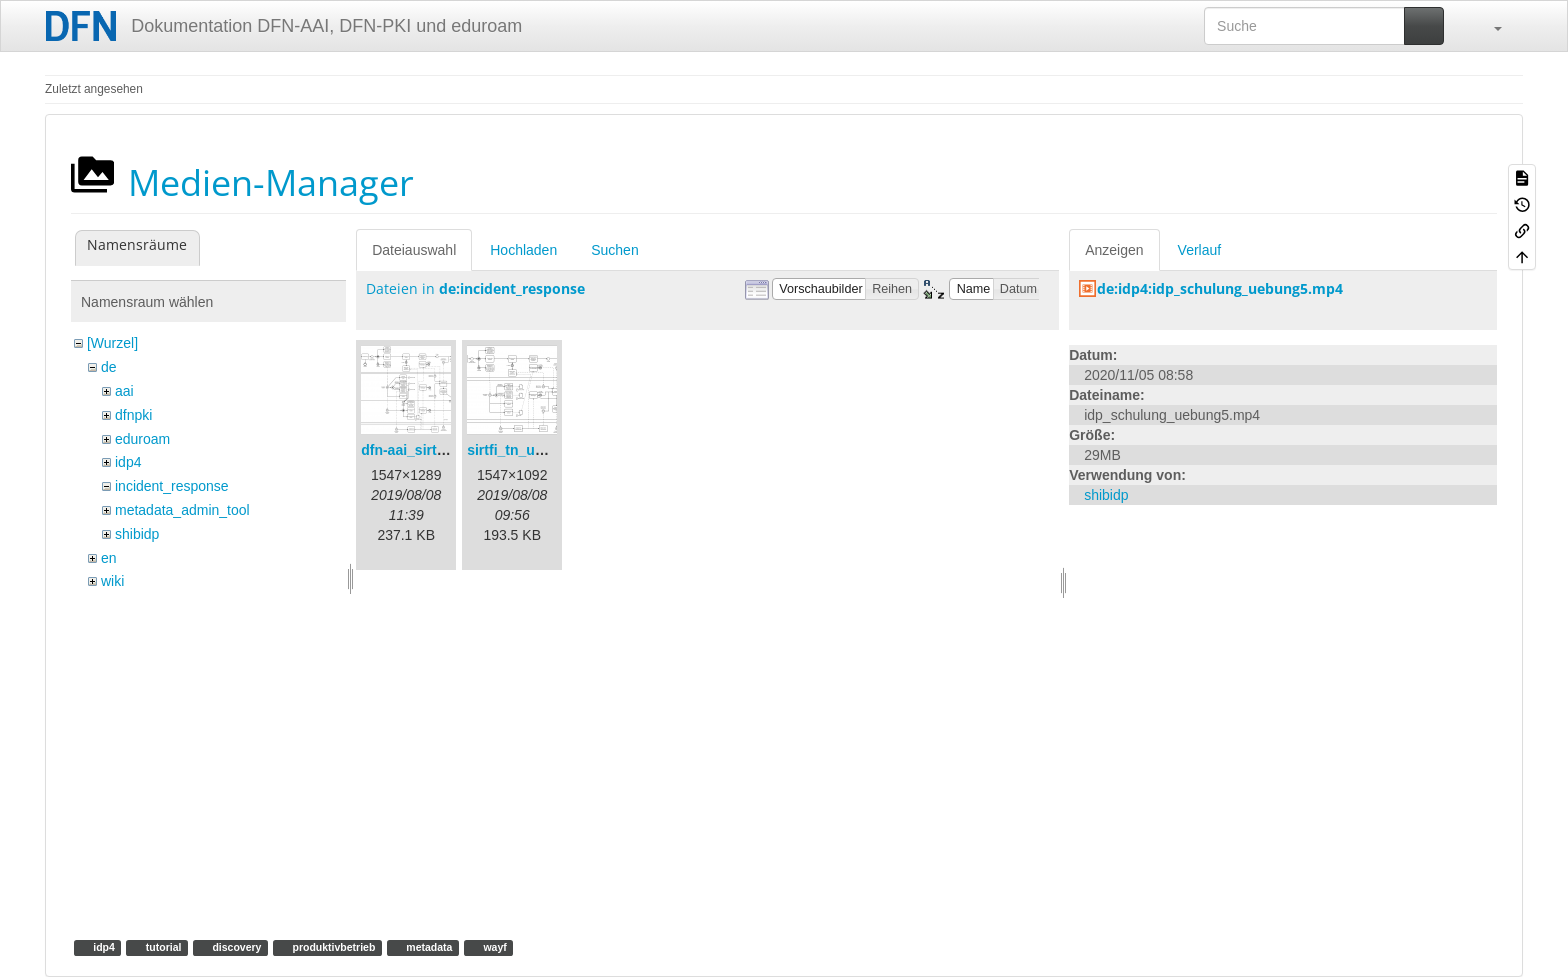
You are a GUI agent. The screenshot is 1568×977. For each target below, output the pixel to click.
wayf (494, 947)
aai (124, 391)
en (109, 558)
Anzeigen (1114, 250)
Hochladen (523, 250)
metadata (427, 947)
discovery (236, 947)
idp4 (128, 462)
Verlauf (1200, 250)
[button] (1488, 26)
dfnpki (133, 415)
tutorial (162, 947)
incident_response (172, 486)
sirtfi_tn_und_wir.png (538, 450)
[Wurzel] (112, 343)
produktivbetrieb (333, 947)
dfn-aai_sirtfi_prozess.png (448, 450)
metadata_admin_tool (182, 510)
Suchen (614, 250)
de (109, 367)
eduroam (142, 439)
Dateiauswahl (414, 250)
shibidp (137, 534)
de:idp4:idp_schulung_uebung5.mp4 (1220, 288)
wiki (112, 581)
